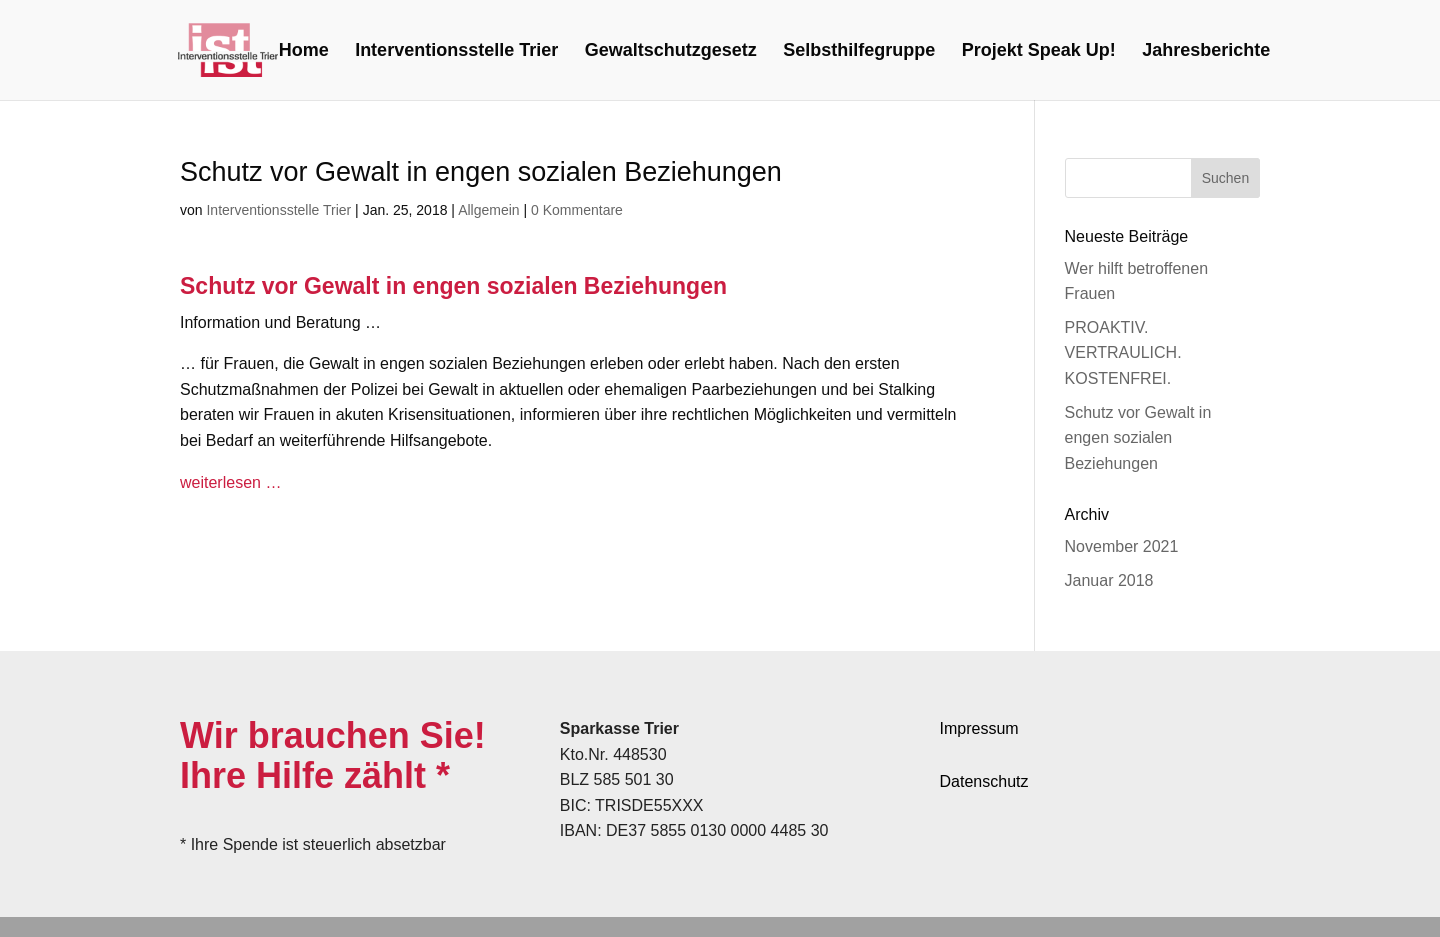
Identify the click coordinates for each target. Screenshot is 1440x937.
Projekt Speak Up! (1039, 51)
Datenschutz (984, 781)
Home (304, 51)
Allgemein (488, 210)
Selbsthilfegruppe (859, 51)
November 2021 (1122, 546)
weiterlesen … (230, 482)
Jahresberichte (1206, 51)
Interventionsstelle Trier (456, 51)
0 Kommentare (577, 210)
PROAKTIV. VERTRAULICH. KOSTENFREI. (1123, 353)
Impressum (979, 728)
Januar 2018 (1109, 580)
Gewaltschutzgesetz (671, 51)
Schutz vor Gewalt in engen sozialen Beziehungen (1138, 438)
